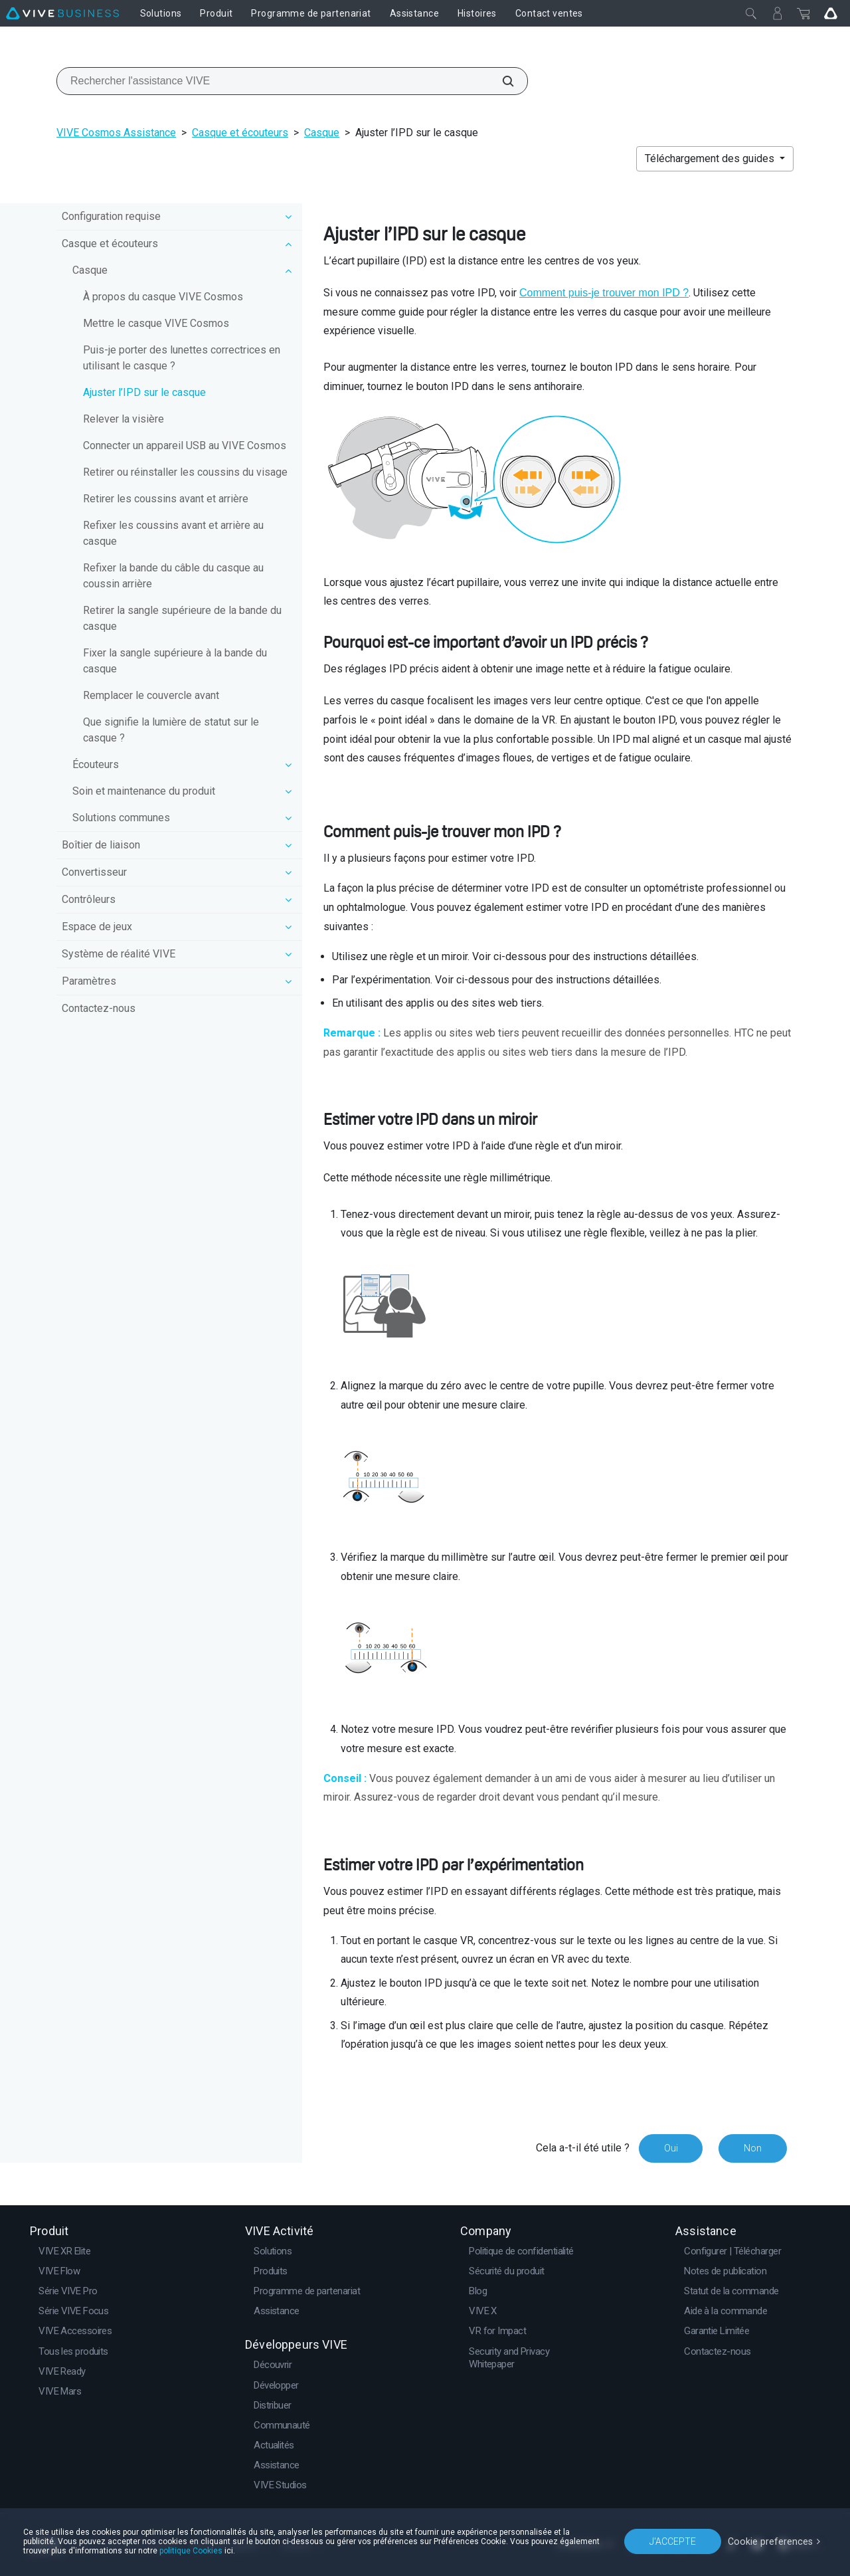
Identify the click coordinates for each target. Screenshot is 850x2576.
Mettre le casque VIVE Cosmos (156, 323)
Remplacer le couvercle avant (151, 695)
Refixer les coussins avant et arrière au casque (173, 533)
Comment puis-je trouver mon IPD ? (604, 292)
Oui (670, 2148)
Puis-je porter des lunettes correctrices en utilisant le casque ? (181, 358)
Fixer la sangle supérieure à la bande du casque (175, 660)
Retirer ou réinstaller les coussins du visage (185, 472)
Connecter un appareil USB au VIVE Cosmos (184, 445)
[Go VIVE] (830, 13)
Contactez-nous (98, 1008)
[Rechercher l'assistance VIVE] (500, 81)
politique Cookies (190, 2550)
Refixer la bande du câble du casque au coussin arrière (173, 575)
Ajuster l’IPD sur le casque (144, 392)
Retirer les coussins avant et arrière (165, 498)
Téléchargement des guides (711, 158)
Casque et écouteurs (240, 132)
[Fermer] (751, 13)
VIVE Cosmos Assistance (116, 132)
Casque (321, 132)
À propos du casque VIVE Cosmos (163, 296)
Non (753, 2148)
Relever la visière (123, 419)
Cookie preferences (771, 2540)
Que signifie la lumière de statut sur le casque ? (171, 730)
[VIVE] (62, 13)
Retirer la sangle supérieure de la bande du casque (182, 618)
